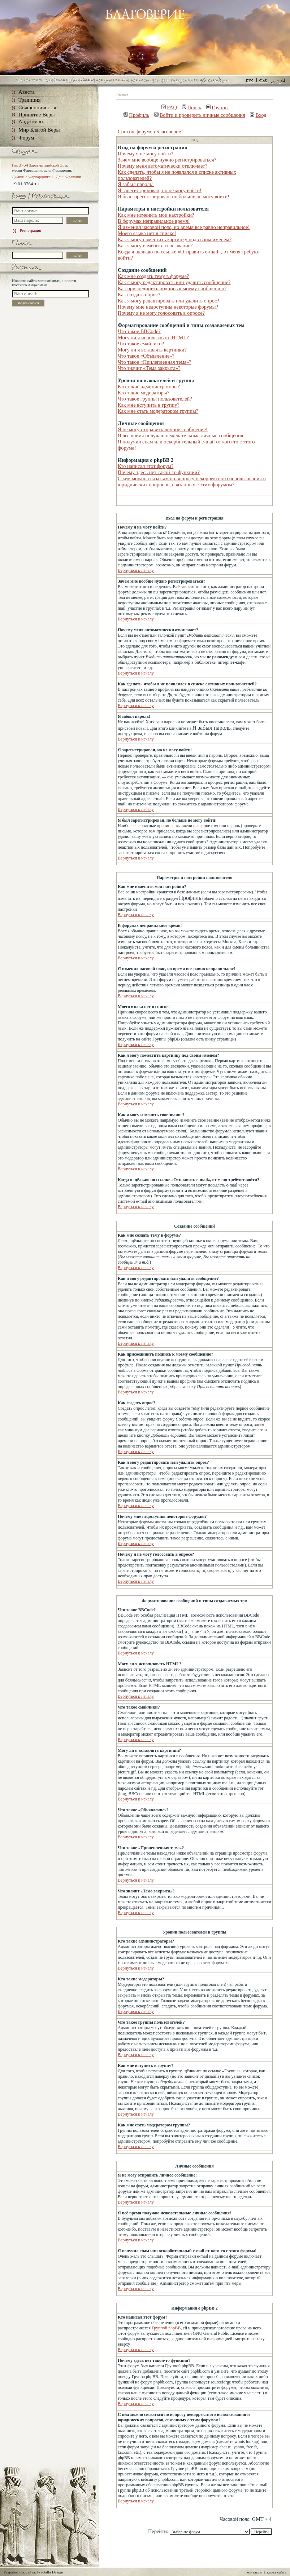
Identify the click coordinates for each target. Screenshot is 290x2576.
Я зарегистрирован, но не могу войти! (160, 190)
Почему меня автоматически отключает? (162, 166)
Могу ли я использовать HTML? (153, 337)
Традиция (29, 100)
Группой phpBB (166, 2327)
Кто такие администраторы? (149, 386)
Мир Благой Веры (39, 130)
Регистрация (26, 230)
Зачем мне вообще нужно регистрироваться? (167, 160)
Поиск (192, 107)
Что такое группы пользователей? (155, 399)
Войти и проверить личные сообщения (199, 115)
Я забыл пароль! (136, 184)
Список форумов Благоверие (149, 131)
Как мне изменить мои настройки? (156, 215)
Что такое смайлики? (141, 343)
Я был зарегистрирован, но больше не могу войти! (173, 196)
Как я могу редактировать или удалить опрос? (168, 301)
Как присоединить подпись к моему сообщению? (172, 288)
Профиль (136, 115)
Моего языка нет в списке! (147, 233)
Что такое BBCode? (139, 331)
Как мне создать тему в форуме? (153, 276)
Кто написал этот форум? (145, 466)
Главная (122, 94)
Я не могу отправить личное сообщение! (163, 429)
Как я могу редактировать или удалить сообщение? (174, 282)
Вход (258, 115)
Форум (26, 138)
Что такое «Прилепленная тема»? (154, 362)
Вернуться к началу (136, 570)
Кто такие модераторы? (143, 393)
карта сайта (276, 2572)
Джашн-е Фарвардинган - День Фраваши (46, 176)
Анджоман (30, 121)
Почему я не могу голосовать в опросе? (161, 313)
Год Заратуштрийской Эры (39, 165)
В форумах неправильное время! (154, 221)
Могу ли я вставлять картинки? (152, 350)
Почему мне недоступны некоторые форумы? (168, 307)
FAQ (169, 107)
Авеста (26, 92)
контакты (254, 2572)
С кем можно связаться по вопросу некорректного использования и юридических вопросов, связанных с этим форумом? (192, 481)
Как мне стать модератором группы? (158, 411)
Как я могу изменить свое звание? (155, 245)
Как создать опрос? (139, 294)
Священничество (37, 107)
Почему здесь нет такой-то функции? (159, 472)
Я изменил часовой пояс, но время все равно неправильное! (184, 227)
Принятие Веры (36, 115)
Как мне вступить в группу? (148, 405)
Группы (217, 107)
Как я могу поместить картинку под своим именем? (174, 239)
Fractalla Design (50, 2572)
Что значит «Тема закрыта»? (149, 368)
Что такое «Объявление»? (146, 356)
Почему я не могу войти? (145, 153)
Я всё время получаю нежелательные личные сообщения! (181, 435)
